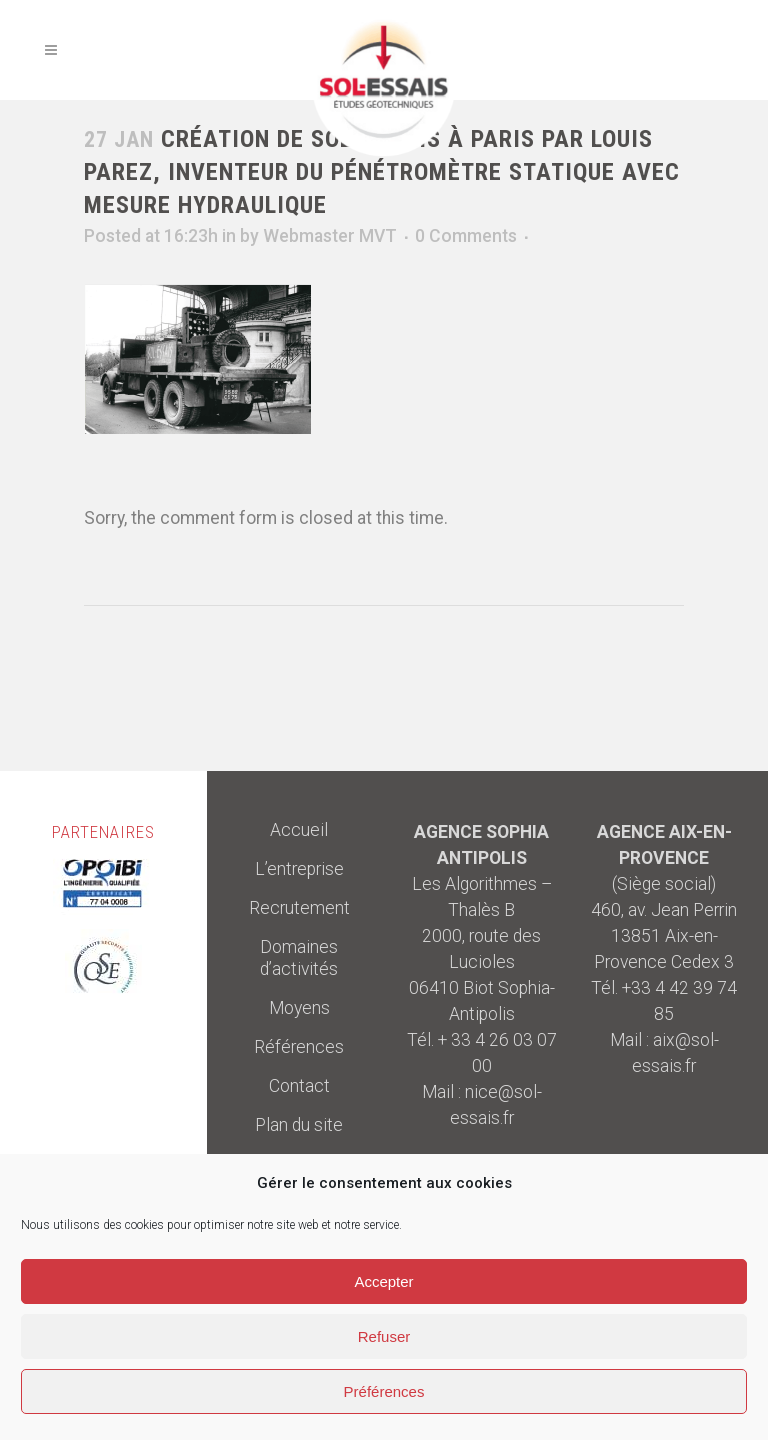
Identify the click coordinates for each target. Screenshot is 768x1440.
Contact (299, 1086)
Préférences (384, 1391)
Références (299, 1047)
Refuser (384, 1336)
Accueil (299, 830)
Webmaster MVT (330, 236)
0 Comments (466, 236)
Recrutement (299, 908)
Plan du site (299, 1125)
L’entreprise (299, 869)
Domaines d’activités (299, 958)
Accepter (383, 1281)
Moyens (299, 1008)
